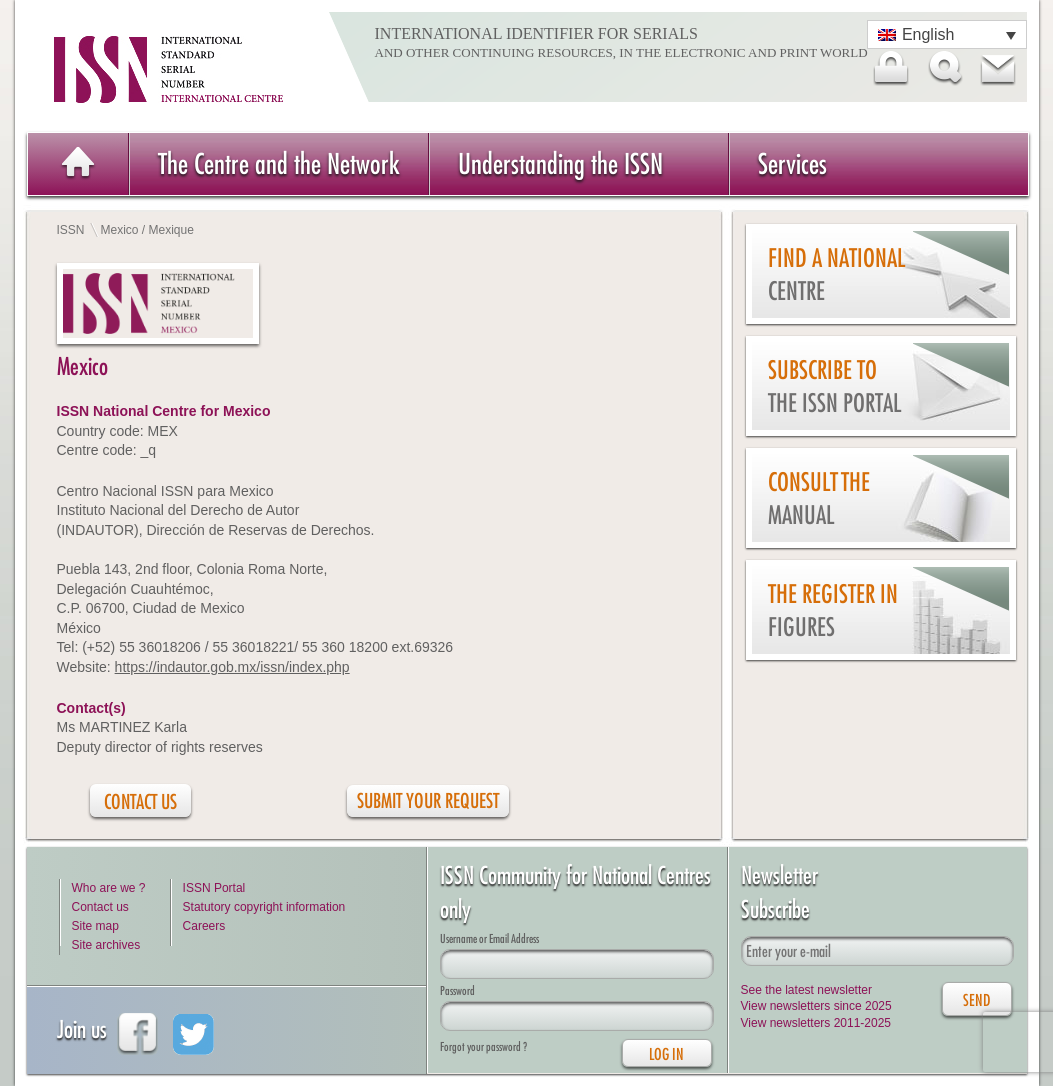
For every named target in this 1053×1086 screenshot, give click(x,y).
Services (792, 163)
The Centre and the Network (279, 163)
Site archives (106, 945)
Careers (204, 926)
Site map (95, 926)
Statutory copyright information (264, 907)
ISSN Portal (214, 888)
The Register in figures (833, 610)
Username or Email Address (489, 938)
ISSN (71, 230)
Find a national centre (836, 274)
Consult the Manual (819, 498)
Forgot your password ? (483, 1046)
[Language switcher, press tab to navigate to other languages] (947, 34)
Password (457, 990)
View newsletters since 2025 (816, 1006)
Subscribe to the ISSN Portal (834, 386)
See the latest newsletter (806, 990)
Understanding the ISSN (560, 163)
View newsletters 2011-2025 (816, 1023)
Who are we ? (109, 888)
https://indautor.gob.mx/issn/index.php (232, 667)
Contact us (100, 907)
